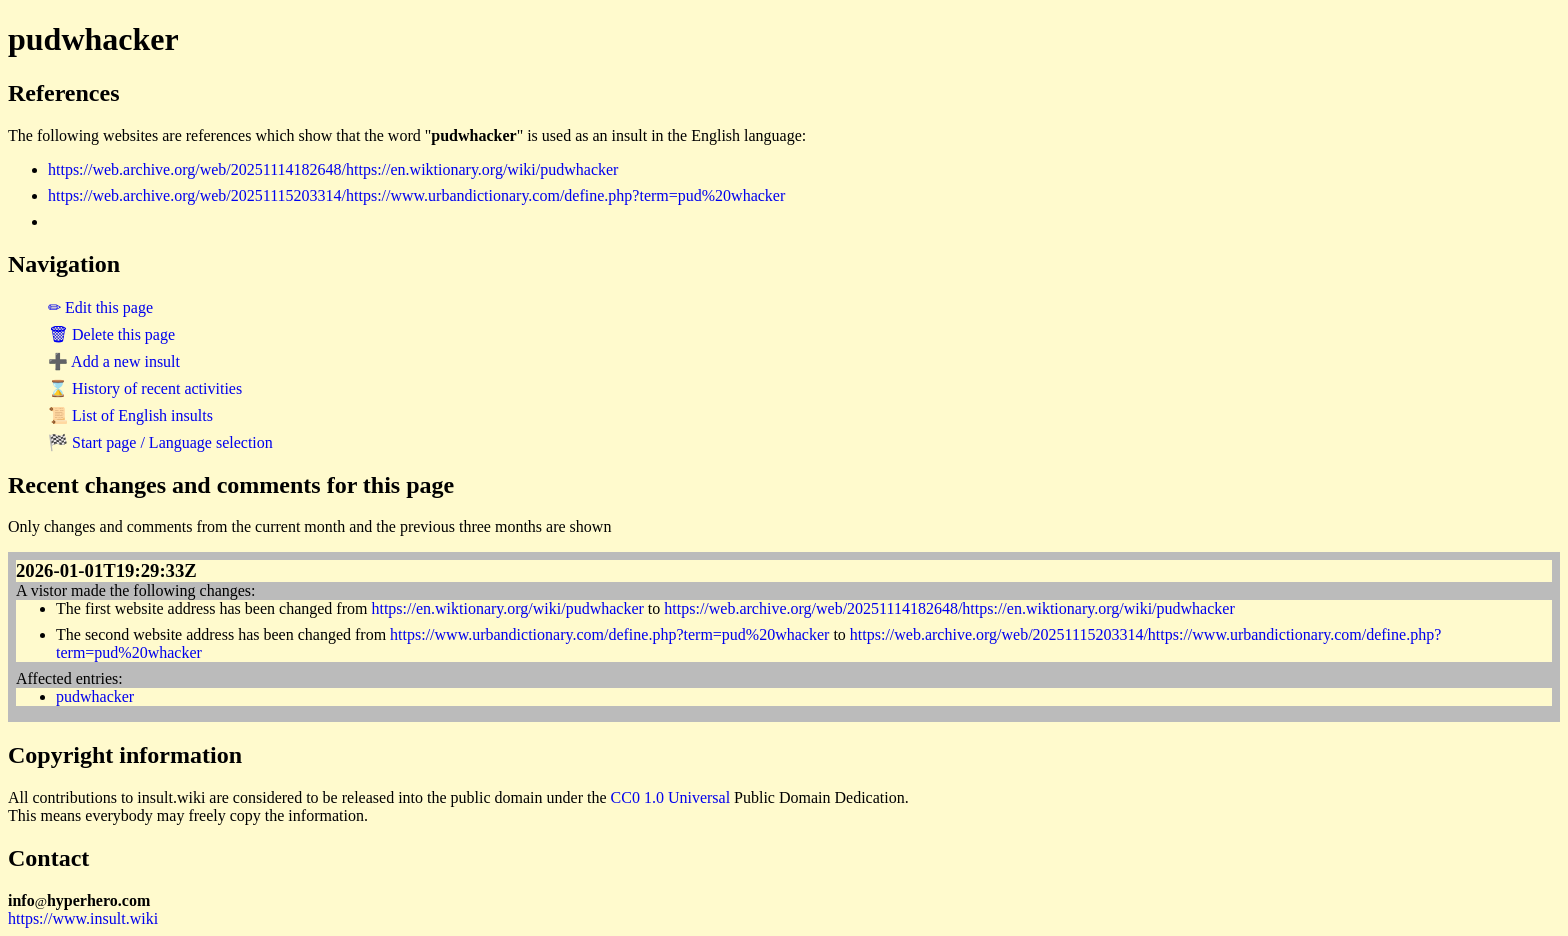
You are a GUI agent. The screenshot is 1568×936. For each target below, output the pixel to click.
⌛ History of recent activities (145, 388)
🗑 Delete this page (111, 334)
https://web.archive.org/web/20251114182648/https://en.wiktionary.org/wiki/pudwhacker (333, 169)
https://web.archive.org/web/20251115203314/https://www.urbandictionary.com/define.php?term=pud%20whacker (416, 195)
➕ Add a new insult (114, 361)
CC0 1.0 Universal (671, 797)
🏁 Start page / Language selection (160, 442)
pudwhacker (95, 696)
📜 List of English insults (130, 415)
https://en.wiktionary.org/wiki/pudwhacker (507, 608)
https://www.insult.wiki (83, 918)
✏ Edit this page (100, 307)
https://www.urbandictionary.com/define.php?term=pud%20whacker (609, 634)
